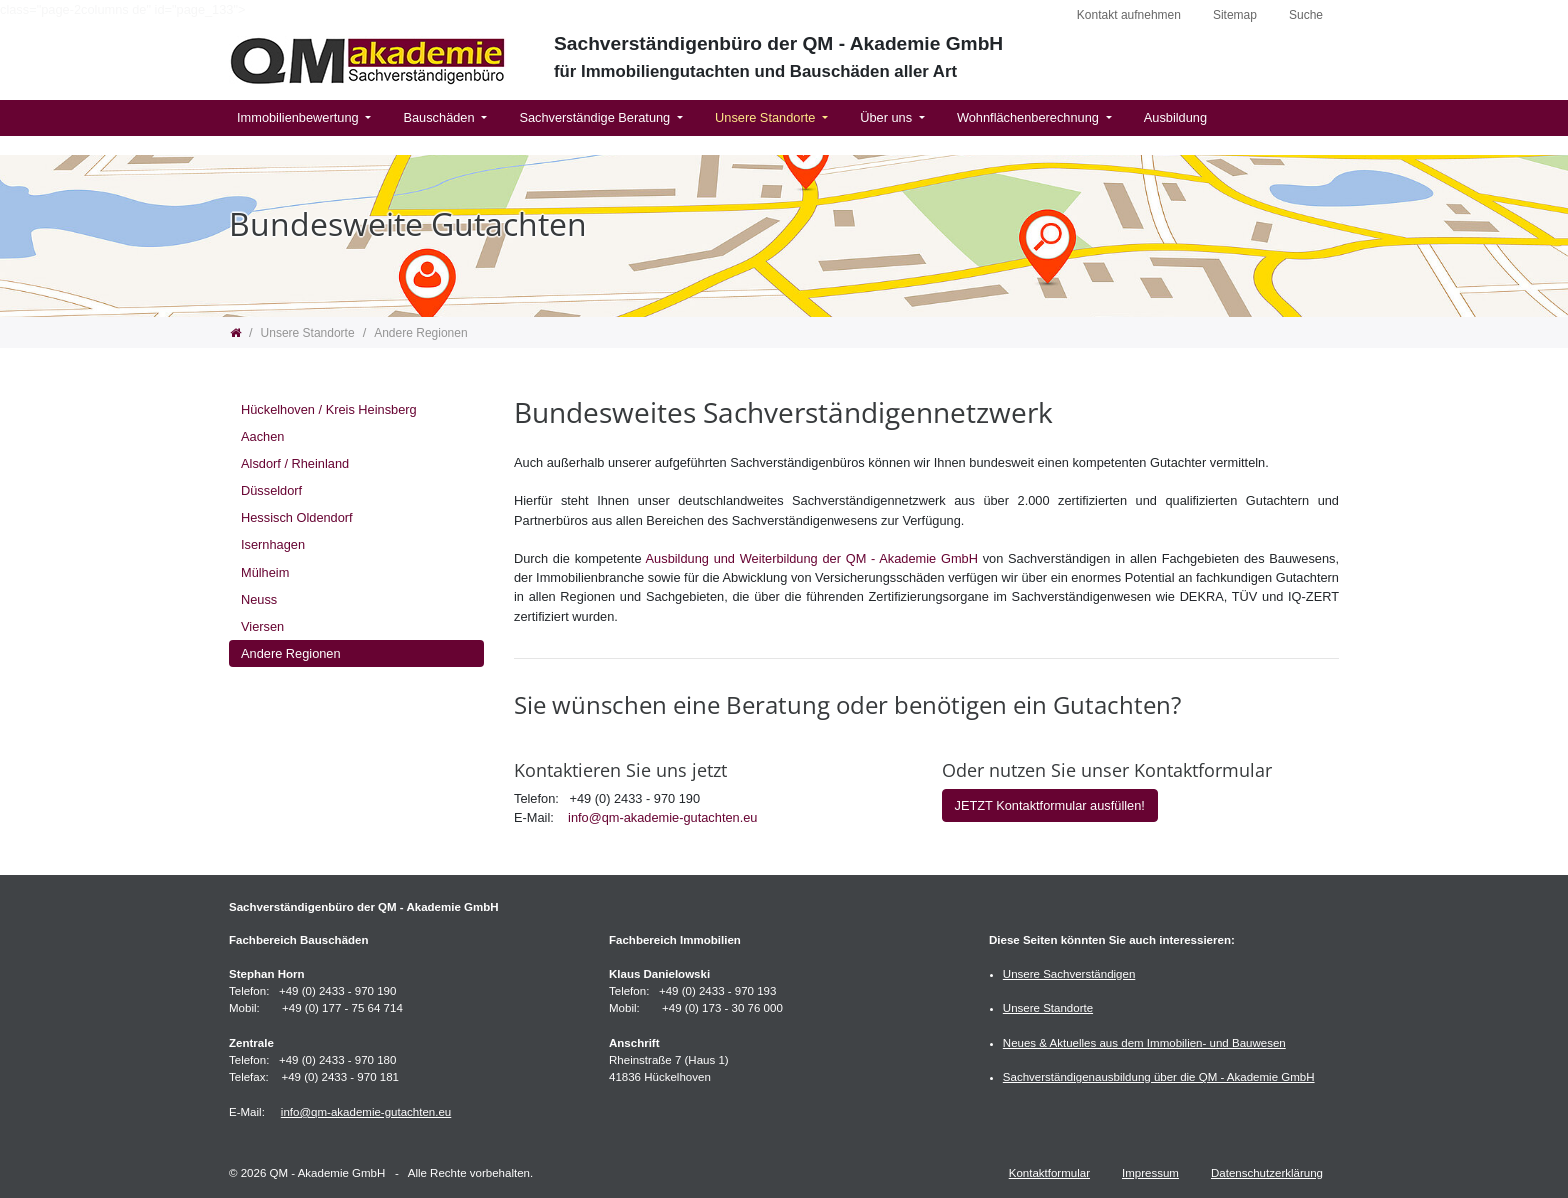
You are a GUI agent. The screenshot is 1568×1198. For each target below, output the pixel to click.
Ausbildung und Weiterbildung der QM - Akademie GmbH (812, 558)
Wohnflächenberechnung (1030, 117)
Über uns (887, 117)
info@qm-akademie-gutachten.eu (662, 817)
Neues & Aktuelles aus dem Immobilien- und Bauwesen (1144, 1043)
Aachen (262, 436)
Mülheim (265, 572)
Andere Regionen (291, 653)
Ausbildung (1175, 117)
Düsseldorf (271, 490)
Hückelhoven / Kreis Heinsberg (329, 409)
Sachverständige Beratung (596, 117)
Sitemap (1235, 15)
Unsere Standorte (767, 117)
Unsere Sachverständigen (1069, 974)
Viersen (262, 626)
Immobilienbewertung (299, 117)
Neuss (259, 599)
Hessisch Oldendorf (297, 517)
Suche (1306, 15)
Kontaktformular (1049, 1173)
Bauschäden (440, 117)
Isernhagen (273, 544)
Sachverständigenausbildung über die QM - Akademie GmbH (1159, 1077)
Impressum (1150, 1173)
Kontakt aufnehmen (1129, 15)
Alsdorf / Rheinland (295, 463)
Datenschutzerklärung (1267, 1173)
